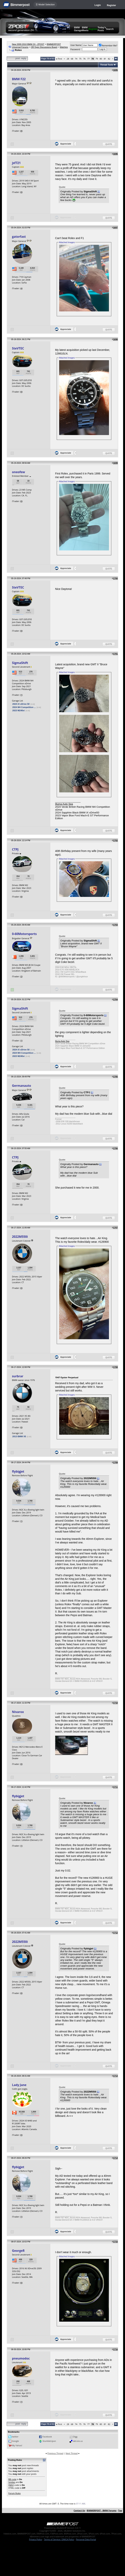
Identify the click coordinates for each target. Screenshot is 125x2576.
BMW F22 (19, 79)
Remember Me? (108, 45)
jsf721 (16, 163)
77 (88, 58)
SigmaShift (20, 663)
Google (15, 2441)
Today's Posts (102, 29)
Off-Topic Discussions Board (44, 47)
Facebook (47, 2436)
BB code (12, 2479)
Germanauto (21, 1085)
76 (84, 58)
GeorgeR (18, 2251)
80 (101, 58)
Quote (108, 144)
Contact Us (79, 2510)
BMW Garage (78, 29)
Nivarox (18, 1712)
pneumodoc (21, 2358)
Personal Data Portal (86, 2539)
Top (120, 2510)
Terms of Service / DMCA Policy (59, 2539)
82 (109, 58)
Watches (64, 47)
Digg (75, 2436)
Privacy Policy (35, 2539)
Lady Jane (19, 2085)
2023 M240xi (18, 710)
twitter (15, 2436)
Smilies (11, 2482)
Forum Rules (14, 2493)
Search (110, 29)
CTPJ (15, 849)
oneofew (18, 472)
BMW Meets (85, 29)
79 (97, 58)
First (59, 58)
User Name (75, 45)
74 (76, 58)
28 (68, 58)
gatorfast (19, 236)
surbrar (17, 1376)
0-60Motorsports (24, 934)
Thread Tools (106, 65)
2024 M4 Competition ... (24, 707)
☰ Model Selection (45, 4)
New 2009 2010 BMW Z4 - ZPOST (28, 44)
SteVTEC (18, 348)
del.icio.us (78, 2441)
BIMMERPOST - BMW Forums (101, 2510)
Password (75, 49)
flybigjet (18, 1471)
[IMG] (11, 2485)
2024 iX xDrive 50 (21, 704)
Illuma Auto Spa (64, 804)
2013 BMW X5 (19, 1436)
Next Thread (71, 2453)
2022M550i (20, 1237)
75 (80, 58)
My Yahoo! (17, 2445)
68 (72, 58)
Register (111, 5)
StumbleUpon (49, 2441)
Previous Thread (55, 2453)
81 (105, 58)
